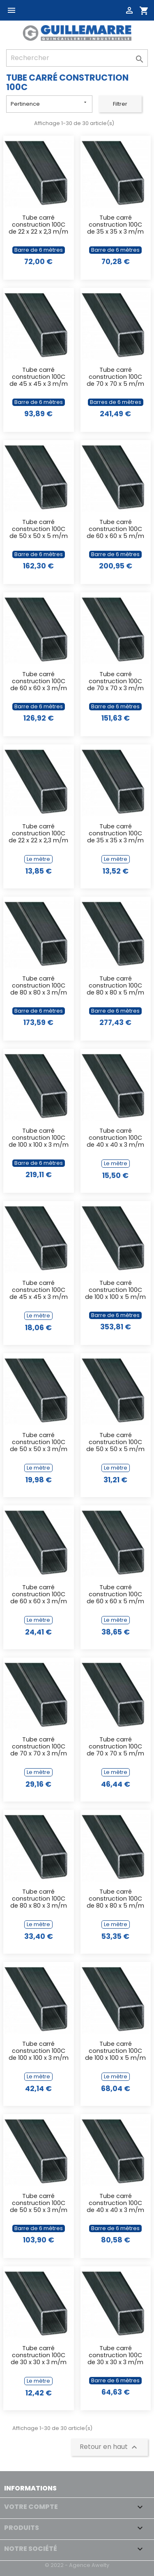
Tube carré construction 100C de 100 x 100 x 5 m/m (115, 1290)
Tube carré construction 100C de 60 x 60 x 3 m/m (38, 682)
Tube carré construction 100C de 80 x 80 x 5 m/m (115, 986)
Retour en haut (109, 2447)
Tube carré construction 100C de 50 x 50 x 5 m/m (38, 529)
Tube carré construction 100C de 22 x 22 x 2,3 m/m (38, 225)
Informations (30, 2488)
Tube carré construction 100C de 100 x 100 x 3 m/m (39, 1138)
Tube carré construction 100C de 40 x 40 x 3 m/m (115, 1138)
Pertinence (49, 103)
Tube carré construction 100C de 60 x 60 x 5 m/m (115, 529)
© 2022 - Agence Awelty (77, 2565)
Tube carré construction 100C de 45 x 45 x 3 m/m (38, 377)
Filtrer (120, 103)
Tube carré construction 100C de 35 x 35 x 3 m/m (115, 225)
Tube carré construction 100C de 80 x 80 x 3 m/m (38, 986)
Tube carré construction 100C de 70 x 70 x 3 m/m (115, 682)
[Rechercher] (77, 58)
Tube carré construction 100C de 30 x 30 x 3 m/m (39, 2356)
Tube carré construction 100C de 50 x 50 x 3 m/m (38, 1443)
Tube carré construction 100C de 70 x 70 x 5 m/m (115, 377)
